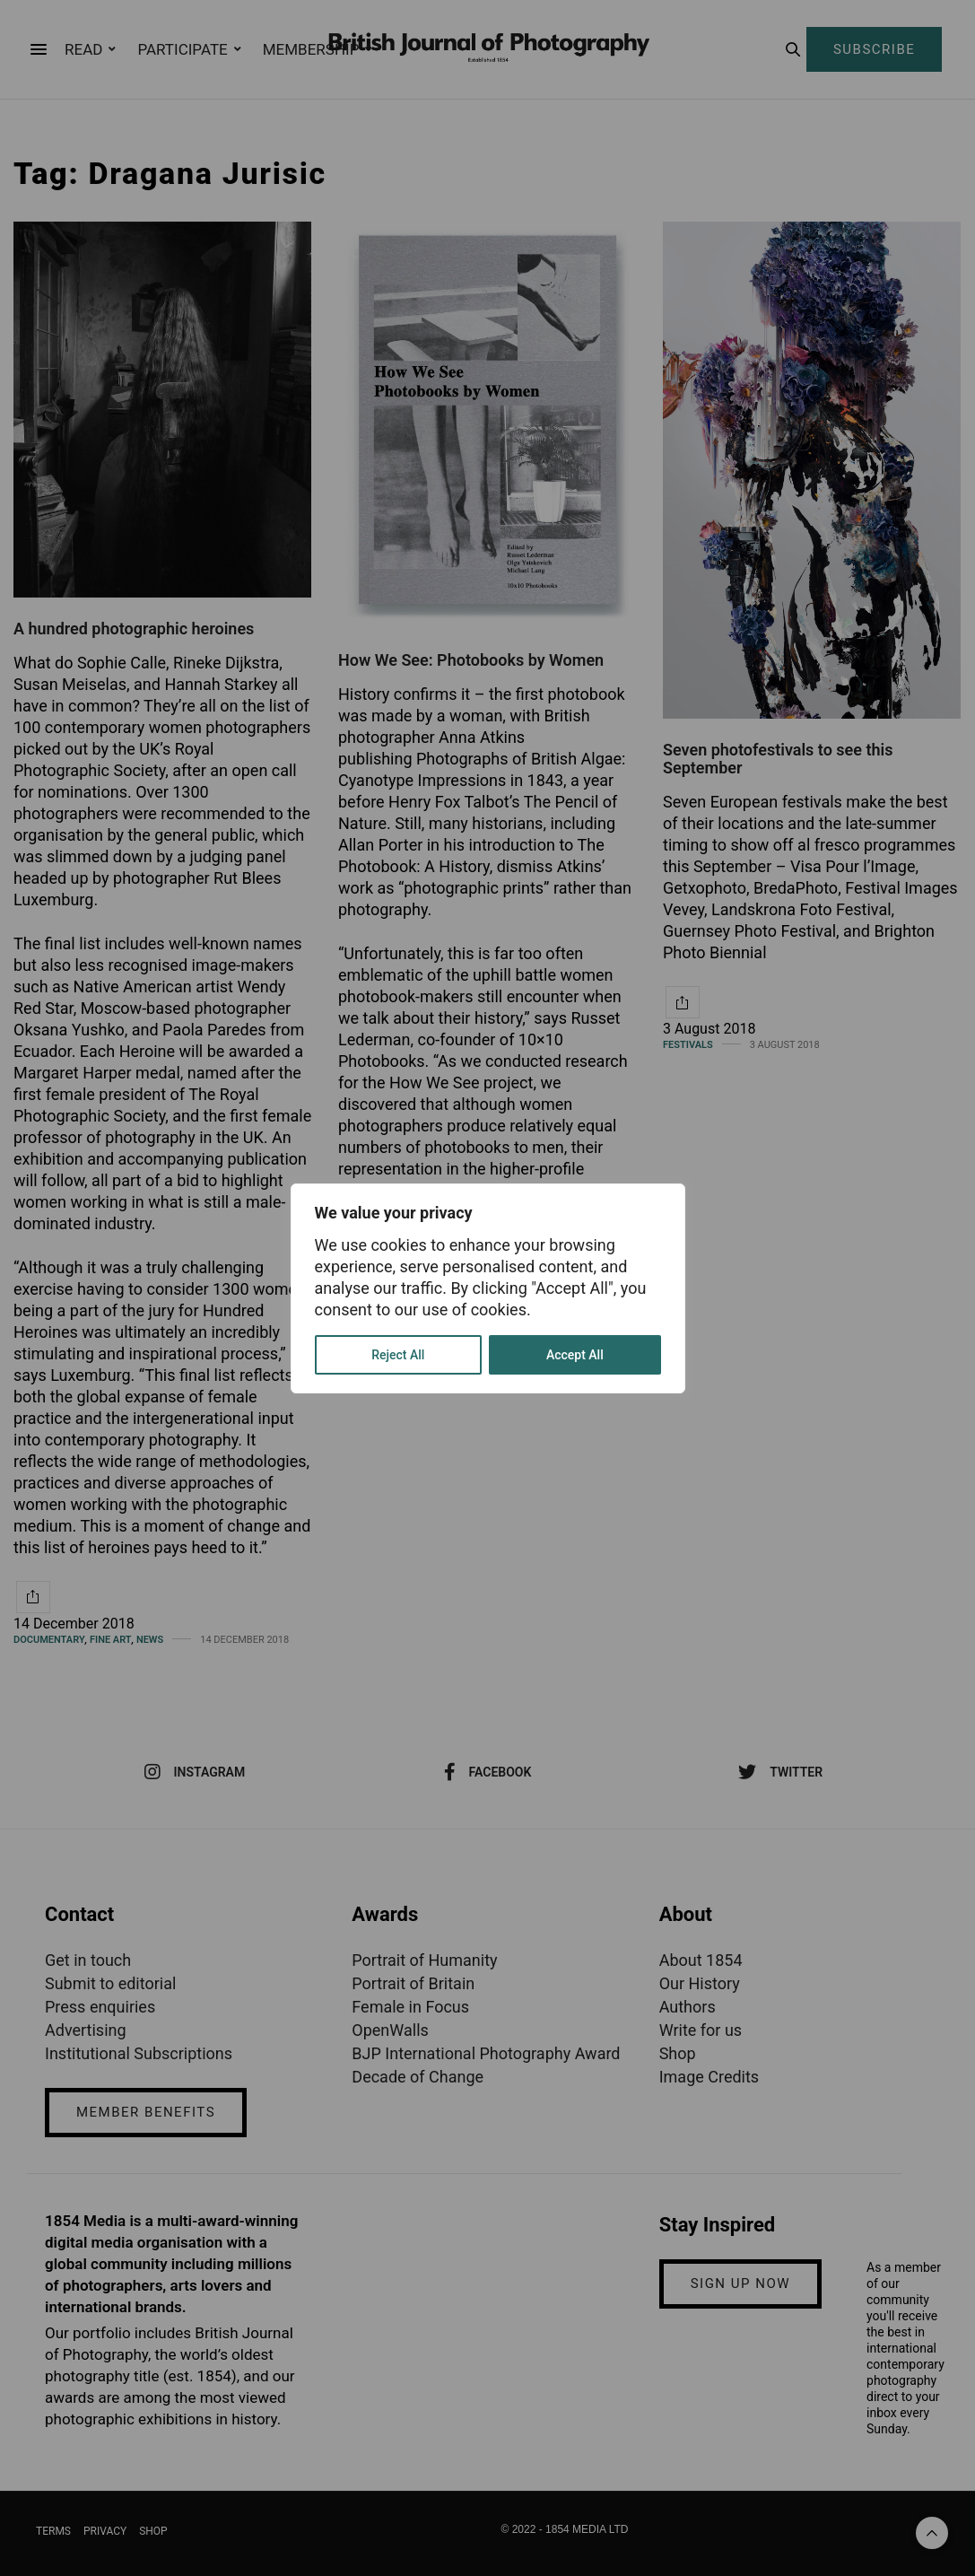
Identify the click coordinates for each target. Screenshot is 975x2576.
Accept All (575, 1355)
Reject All (397, 1355)
